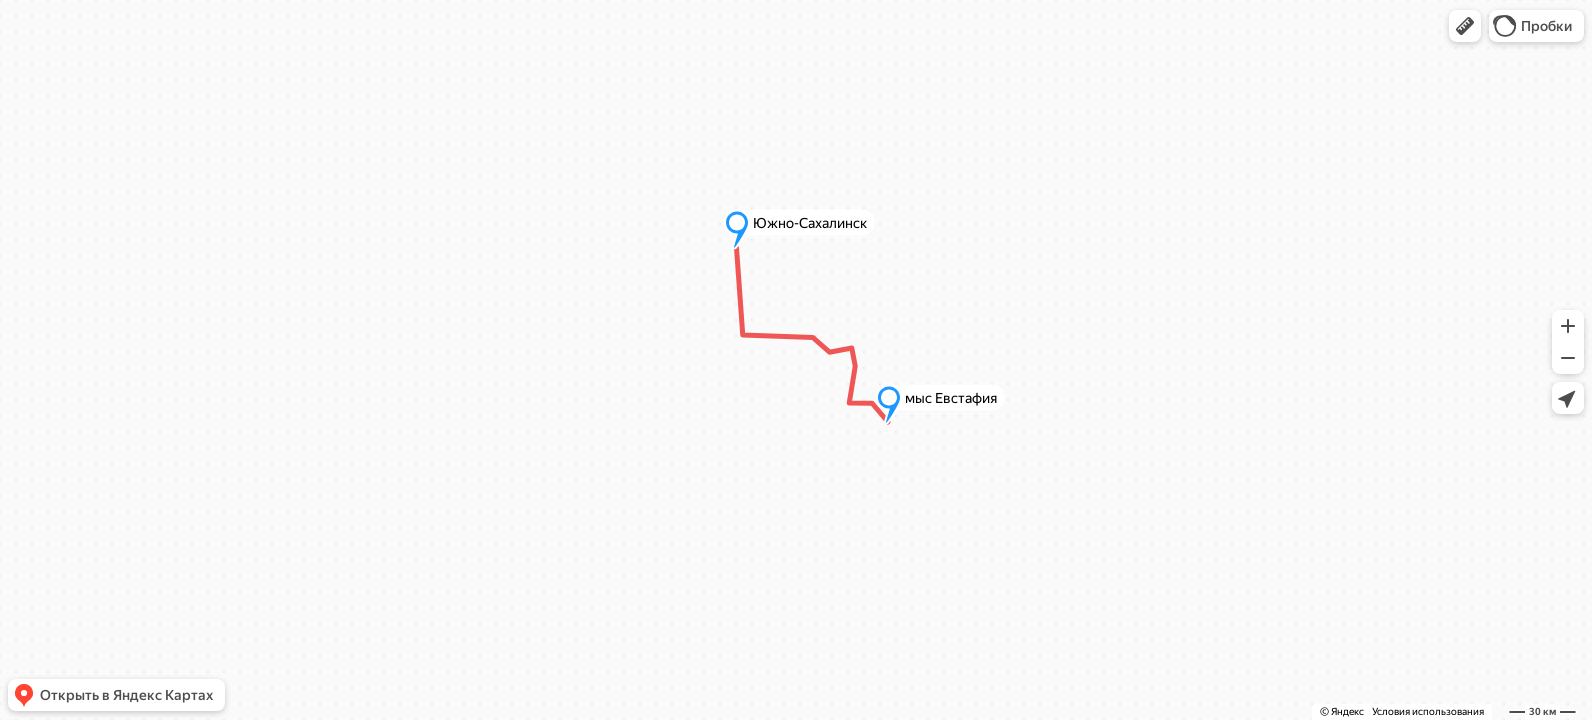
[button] (1465, 26)
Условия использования (1428, 711)
